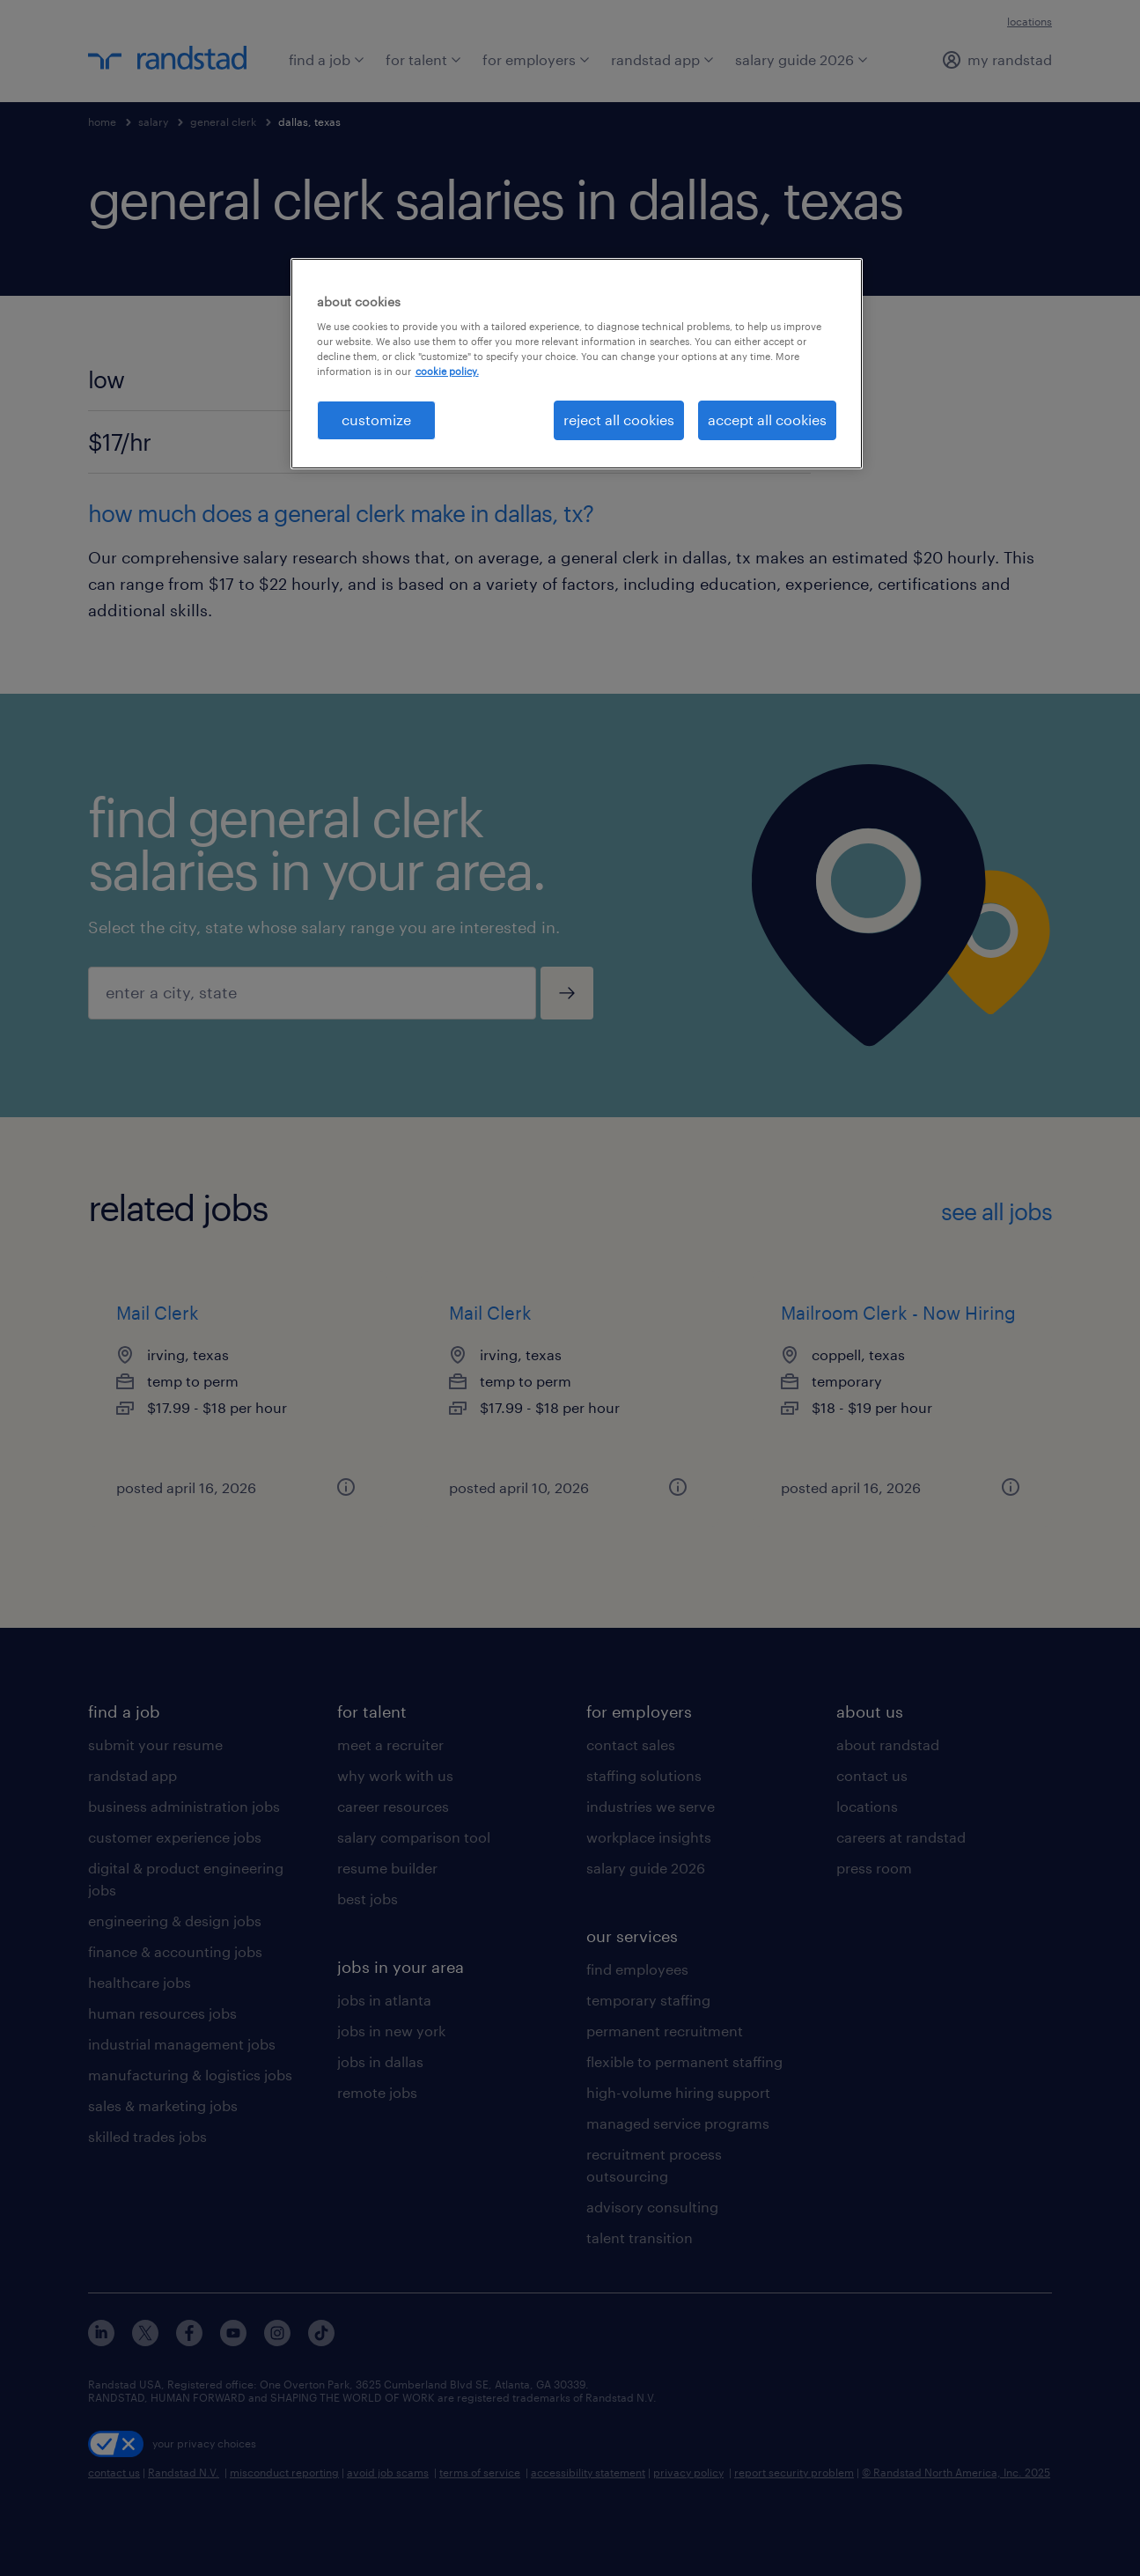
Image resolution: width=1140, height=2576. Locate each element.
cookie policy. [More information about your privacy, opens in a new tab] (447, 371)
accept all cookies (767, 419)
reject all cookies (618, 419)
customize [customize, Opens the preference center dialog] (376, 419)
